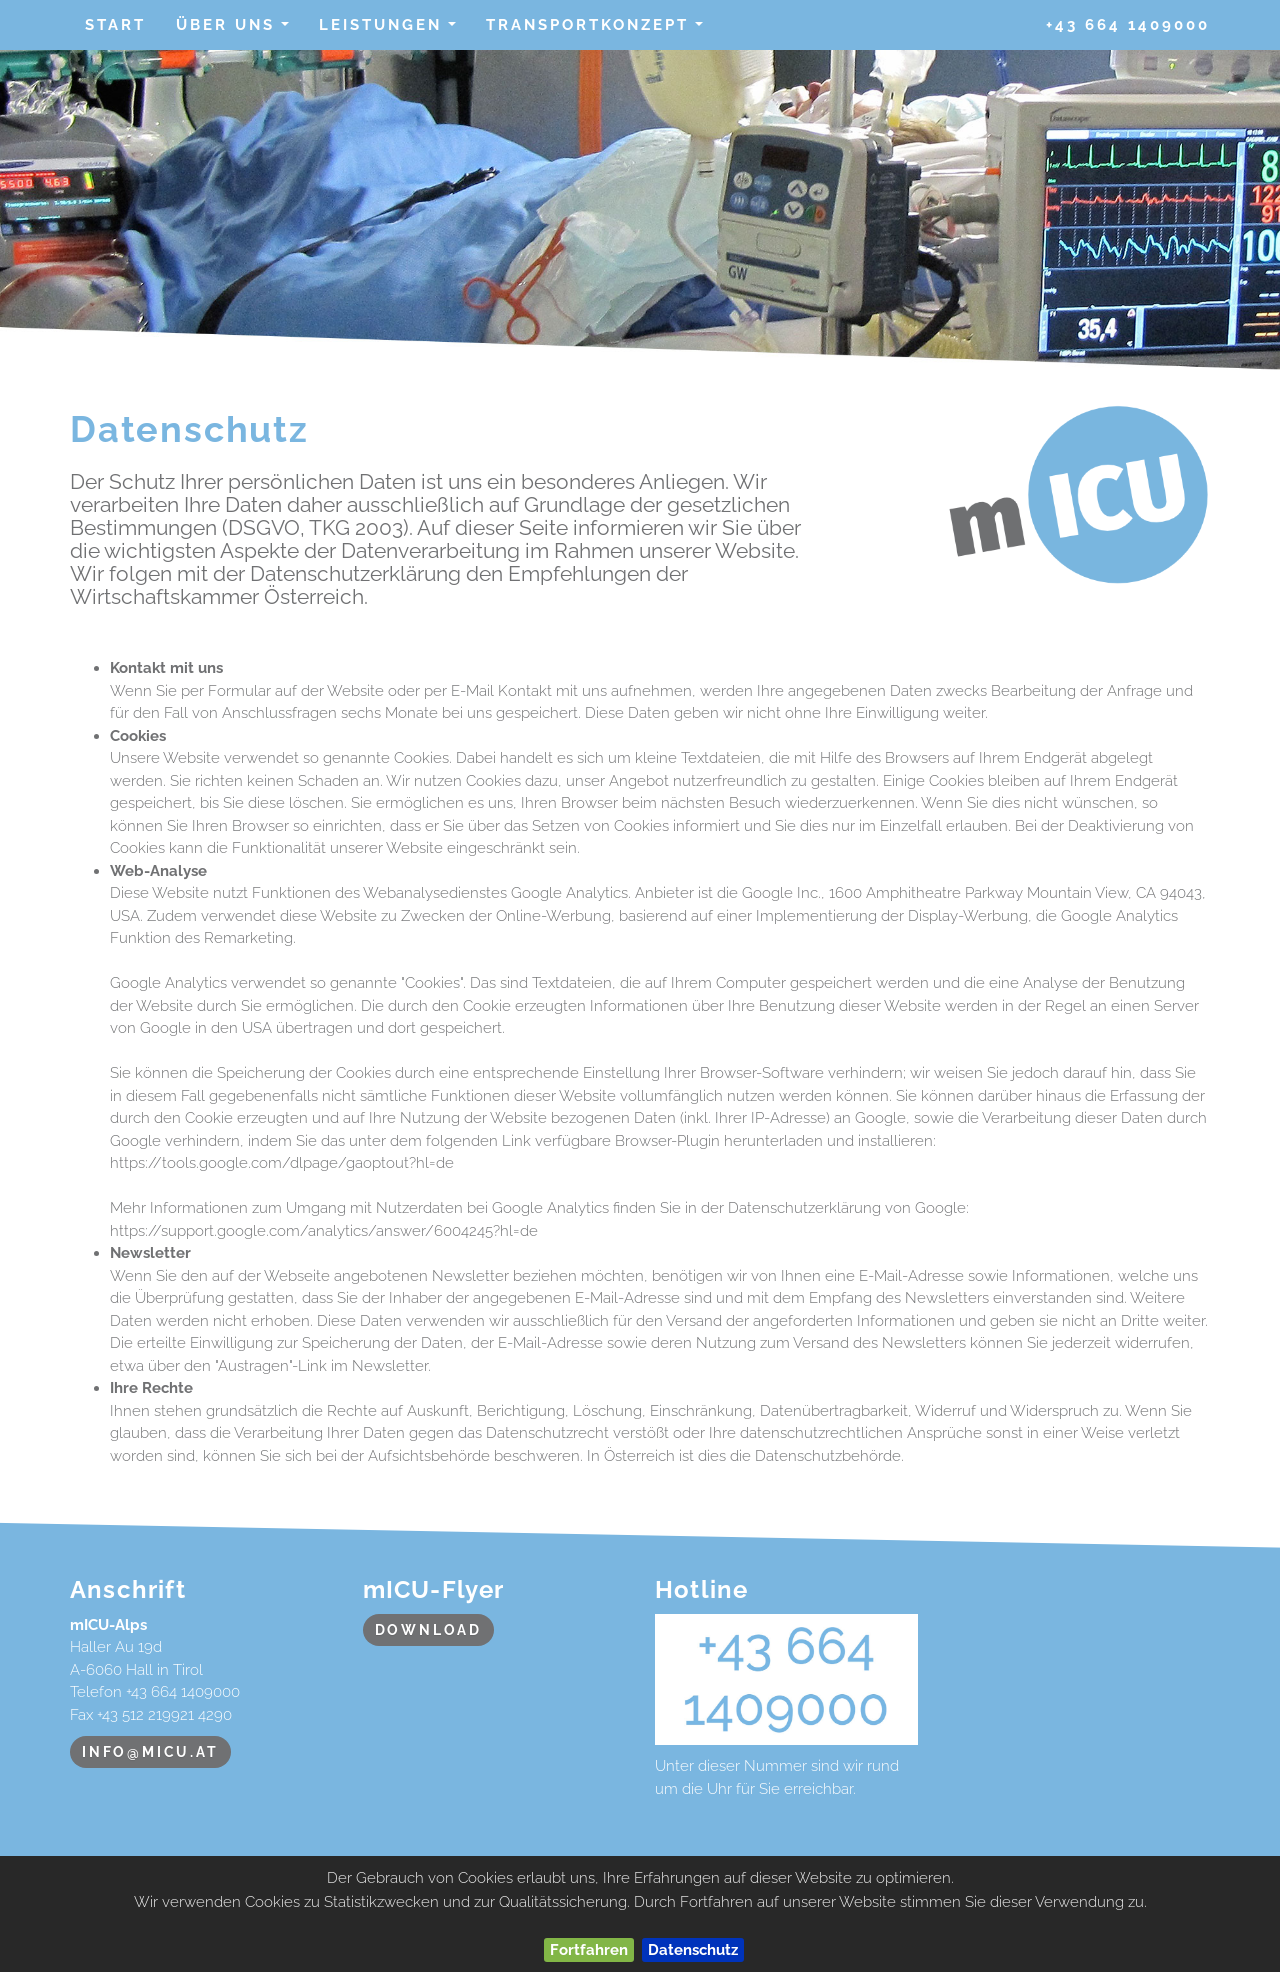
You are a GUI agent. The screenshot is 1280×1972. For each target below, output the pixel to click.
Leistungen (394, 30)
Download (428, 1630)
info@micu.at (150, 1752)
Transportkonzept (601, 30)
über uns (239, 30)
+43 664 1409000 (1128, 25)
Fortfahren (589, 1950)
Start (115, 25)
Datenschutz (693, 1950)
